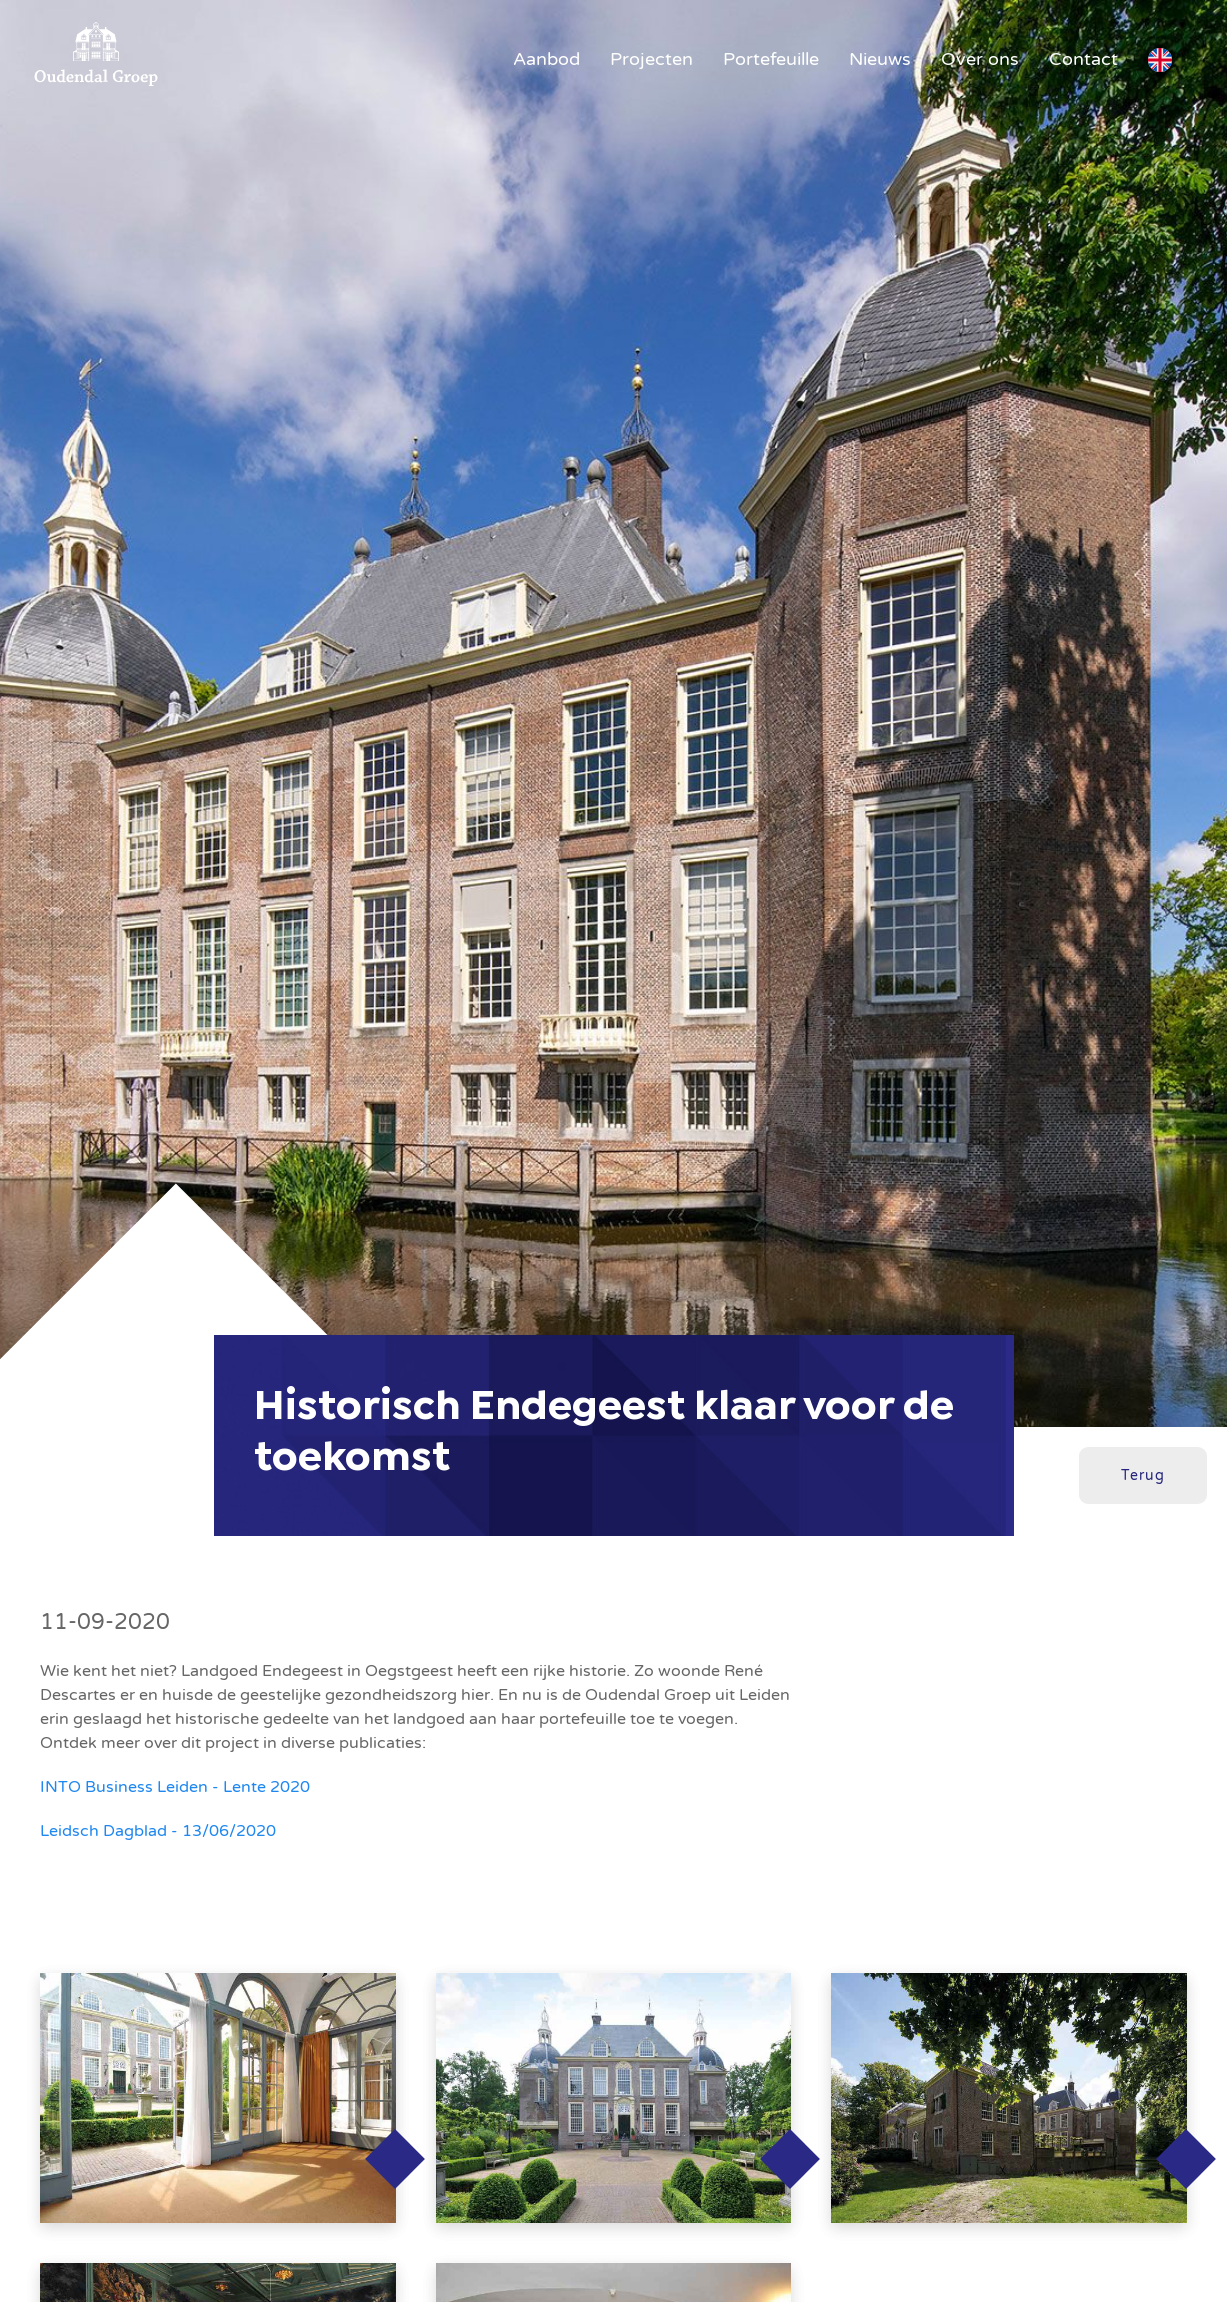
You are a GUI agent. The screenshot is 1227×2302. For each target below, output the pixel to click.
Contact (1083, 59)
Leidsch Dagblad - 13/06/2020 (158, 1831)
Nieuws (880, 59)
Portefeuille (771, 59)
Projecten (651, 59)
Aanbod (546, 59)
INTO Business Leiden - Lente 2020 (175, 1787)
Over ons (980, 59)
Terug (1143, 1475)
